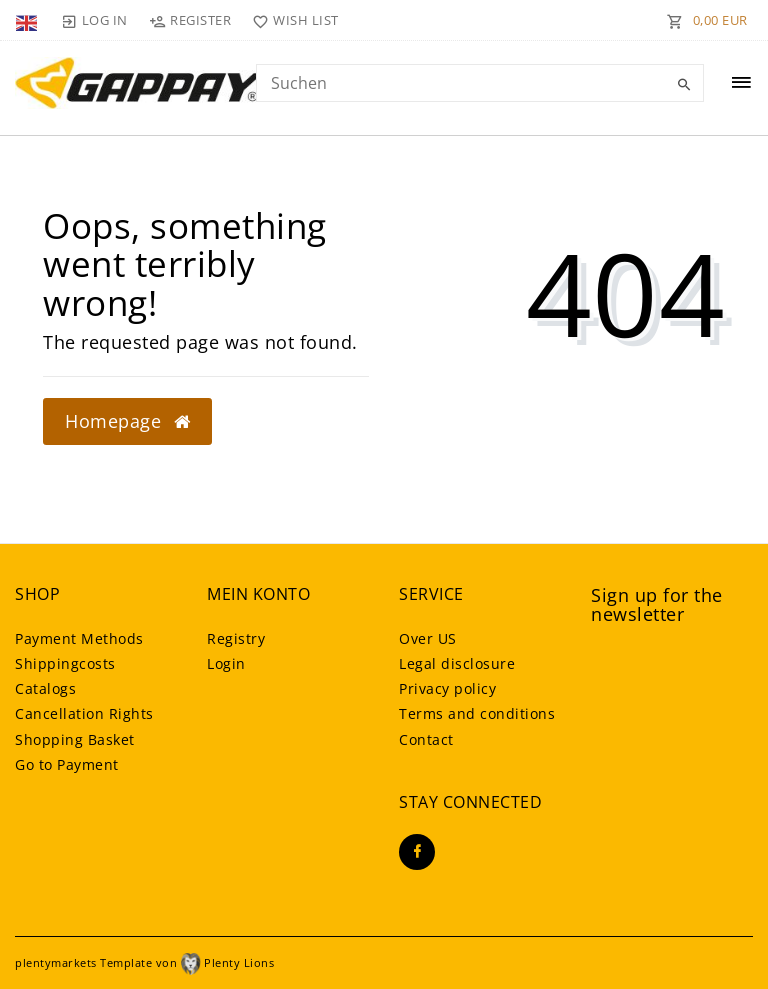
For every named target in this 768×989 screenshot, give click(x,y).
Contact (426, 739)
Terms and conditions (477, 713)
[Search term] (480, 83)
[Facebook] (417, 852)
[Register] (190, 20)
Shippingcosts (65, 663)
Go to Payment (67, 764)
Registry (236, 638)
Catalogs (45, 688)
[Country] (28, 20)
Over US (428, 638)
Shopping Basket (75, 739)
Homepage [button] (127, 421)
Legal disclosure (457, 663)
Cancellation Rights (84, 713)
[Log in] (94, 20)
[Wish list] (291, 20)
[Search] (684, 85)
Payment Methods (79, 638)
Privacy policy (447, 688)
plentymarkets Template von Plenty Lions (144, 962)
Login (226, 663)
